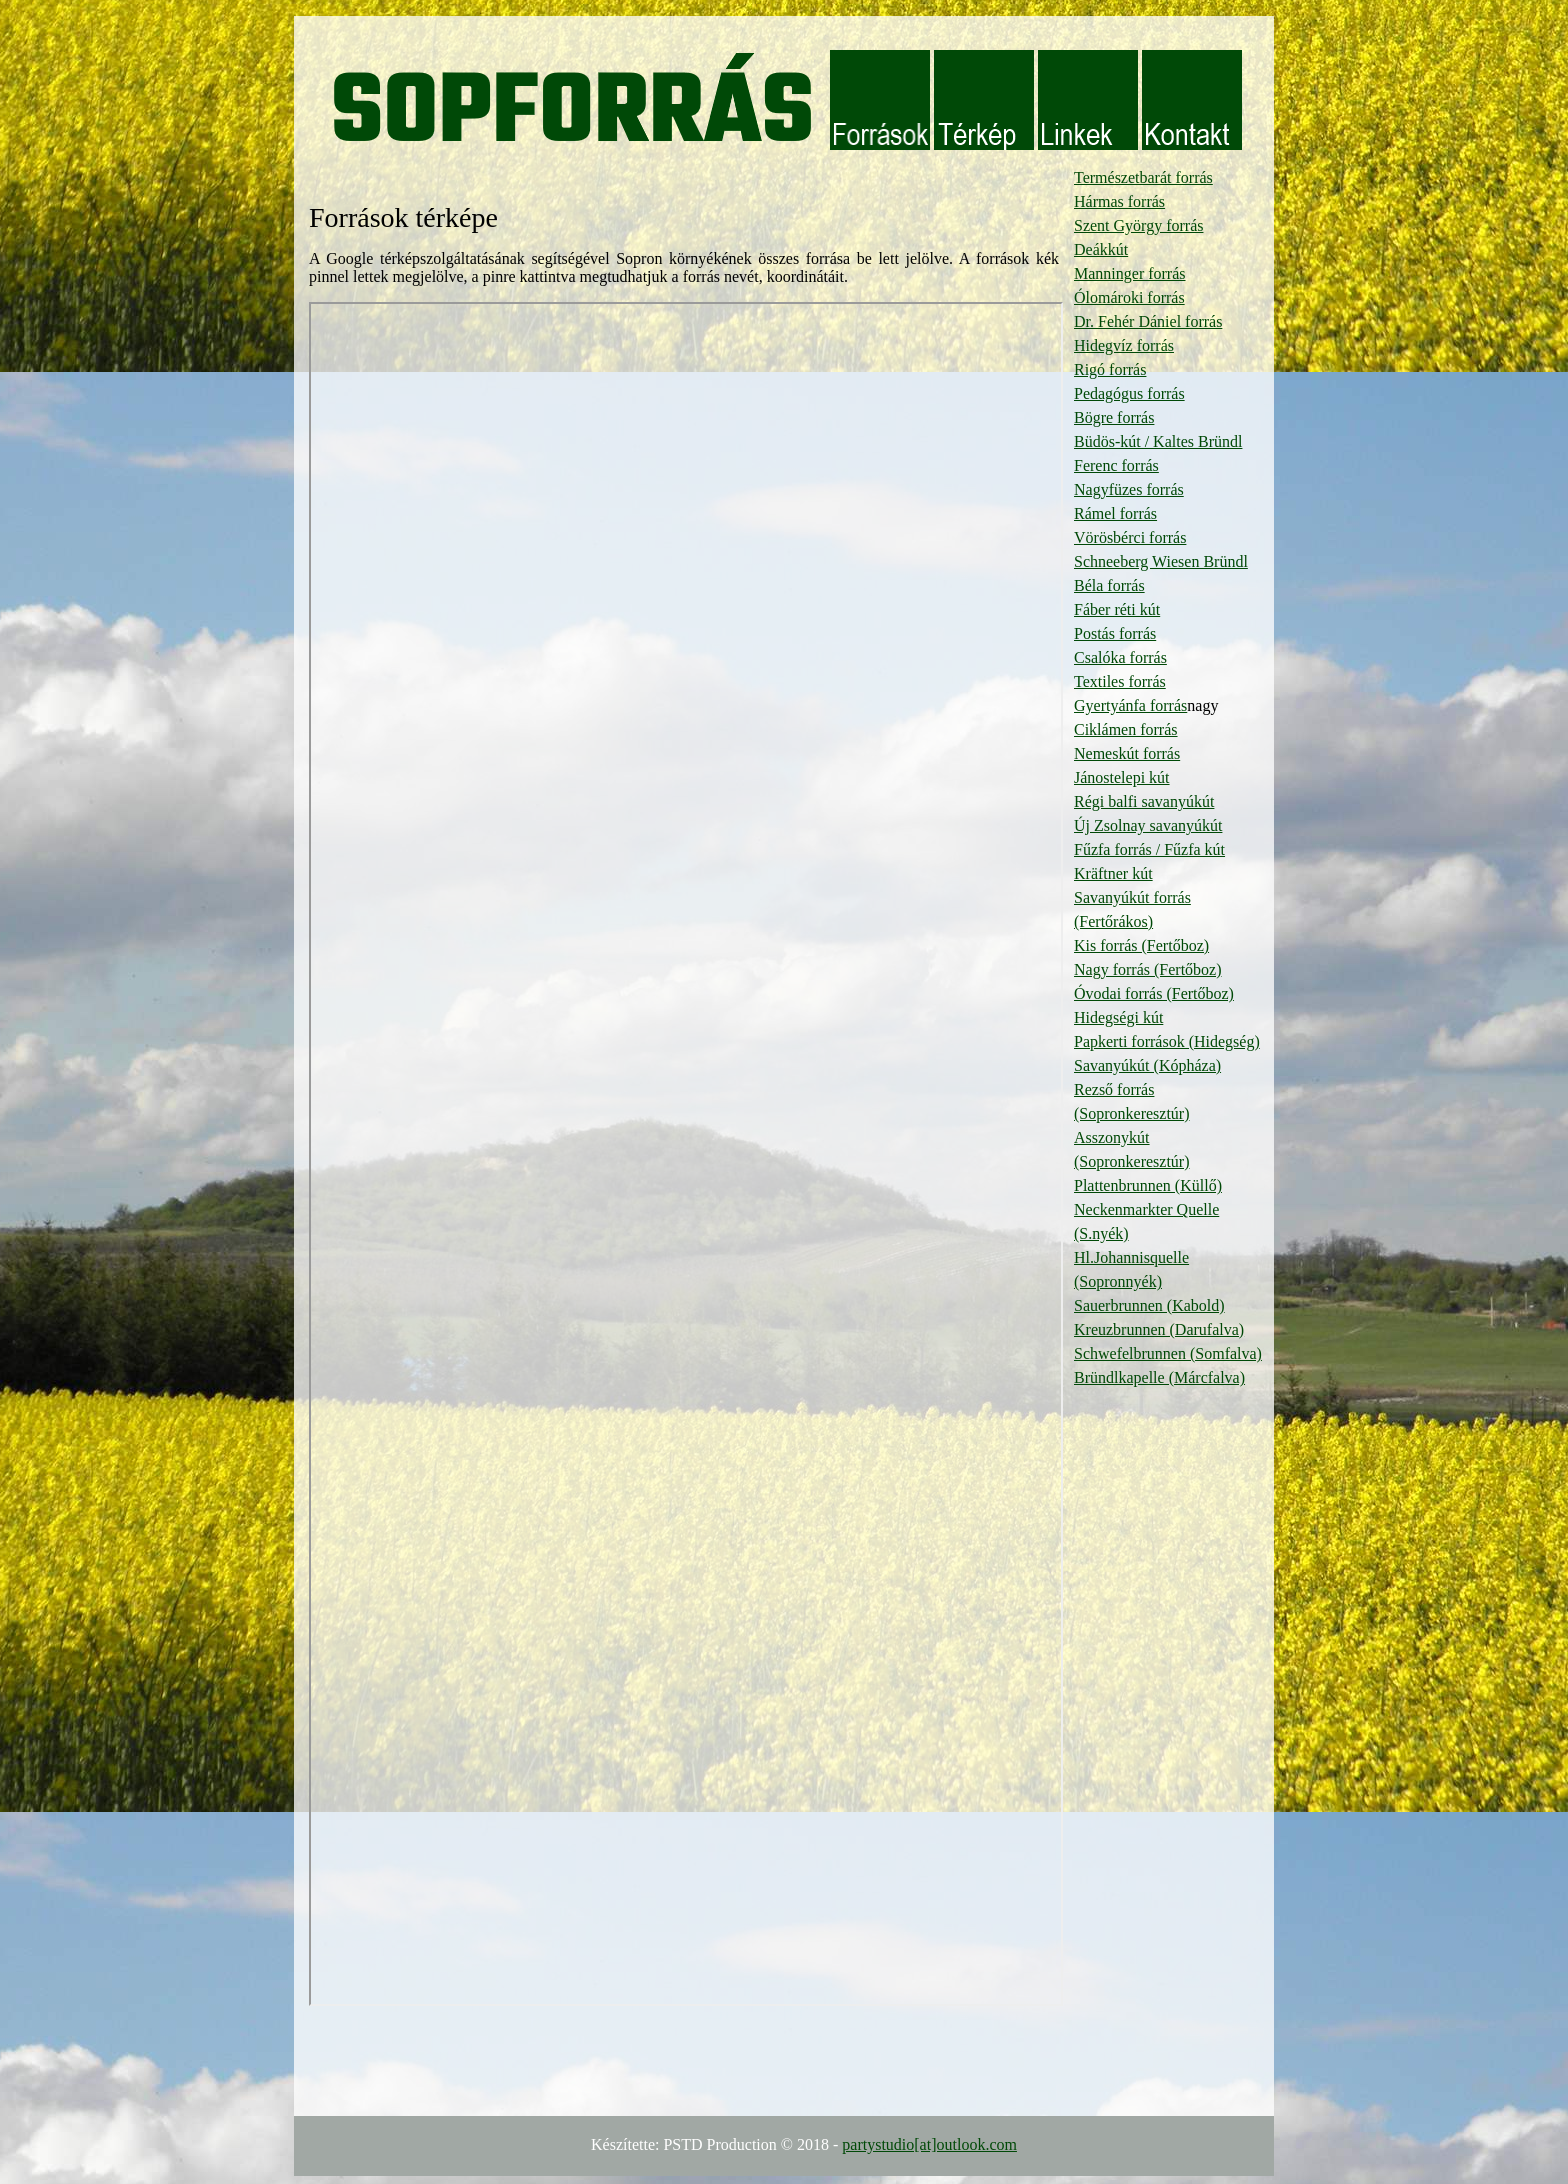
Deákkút (1101, 249)
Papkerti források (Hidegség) (1167, 1041)
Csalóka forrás (1120, 657)
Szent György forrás (1138, 225)
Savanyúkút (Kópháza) (1147, 1065)
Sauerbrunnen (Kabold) (1149, 1305)
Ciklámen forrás (1126, 729)
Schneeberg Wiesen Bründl (1161, 561)
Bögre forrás (1114, 417)
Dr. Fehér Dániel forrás (1148, 321)
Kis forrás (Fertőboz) (1141, 945)
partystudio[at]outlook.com (929, 2144)
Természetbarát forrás (1143, 177)
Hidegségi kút (1118, 1017)
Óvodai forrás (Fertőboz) (1154, 993)
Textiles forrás (1120, 681)
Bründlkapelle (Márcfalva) (1159, 1377)
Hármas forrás (1119, 201)
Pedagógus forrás (1129, 393)
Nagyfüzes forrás (1129, 489)
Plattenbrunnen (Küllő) (1148, 1185)
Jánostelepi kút (1122, 777)
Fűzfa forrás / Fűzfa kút (1149, 849)
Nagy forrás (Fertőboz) (1148, 969)
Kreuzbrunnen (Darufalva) (1159, 1329)
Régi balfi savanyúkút (1144, 801)
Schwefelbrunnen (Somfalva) (1168, 1353)
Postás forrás (1115, 633)
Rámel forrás (1115, 513)
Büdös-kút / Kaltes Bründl (1158, 441)
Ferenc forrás (1116, 465)
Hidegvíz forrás (1124, 345)
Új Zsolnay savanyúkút (1148, 825)
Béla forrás (1109, 585)
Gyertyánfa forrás (1130, 705)
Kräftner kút (1113, 873)
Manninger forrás (1130, 273)
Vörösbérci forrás (1130, 537)
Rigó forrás (1110, 369)
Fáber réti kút (1117, 609)
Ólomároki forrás (1129, 297)
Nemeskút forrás (1127, 753)
